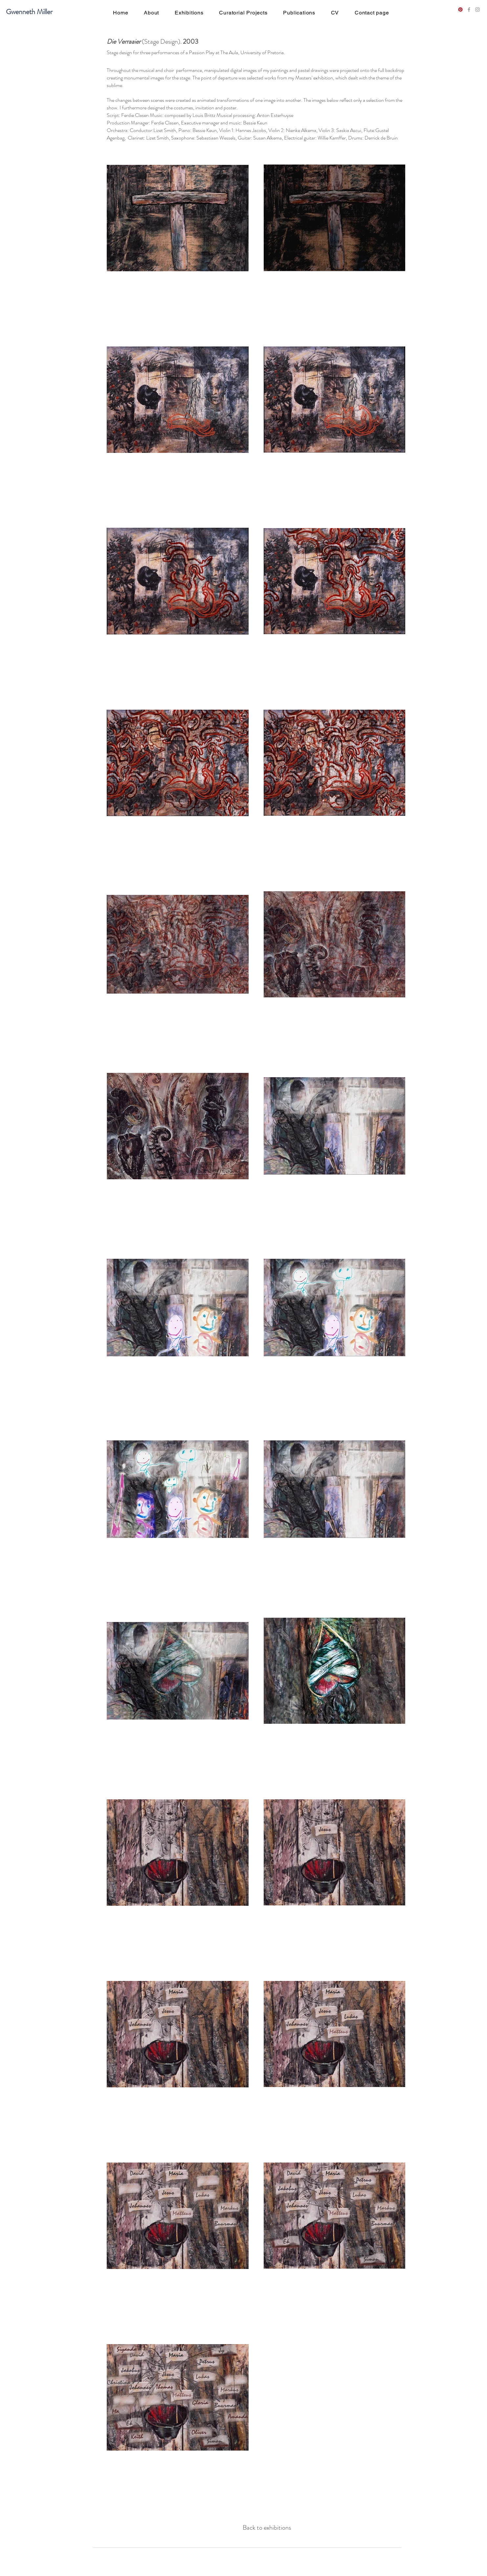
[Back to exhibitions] (267, 2527)
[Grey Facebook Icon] (469, 9)
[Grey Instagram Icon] (477, 9)
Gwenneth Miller (29, 12)
